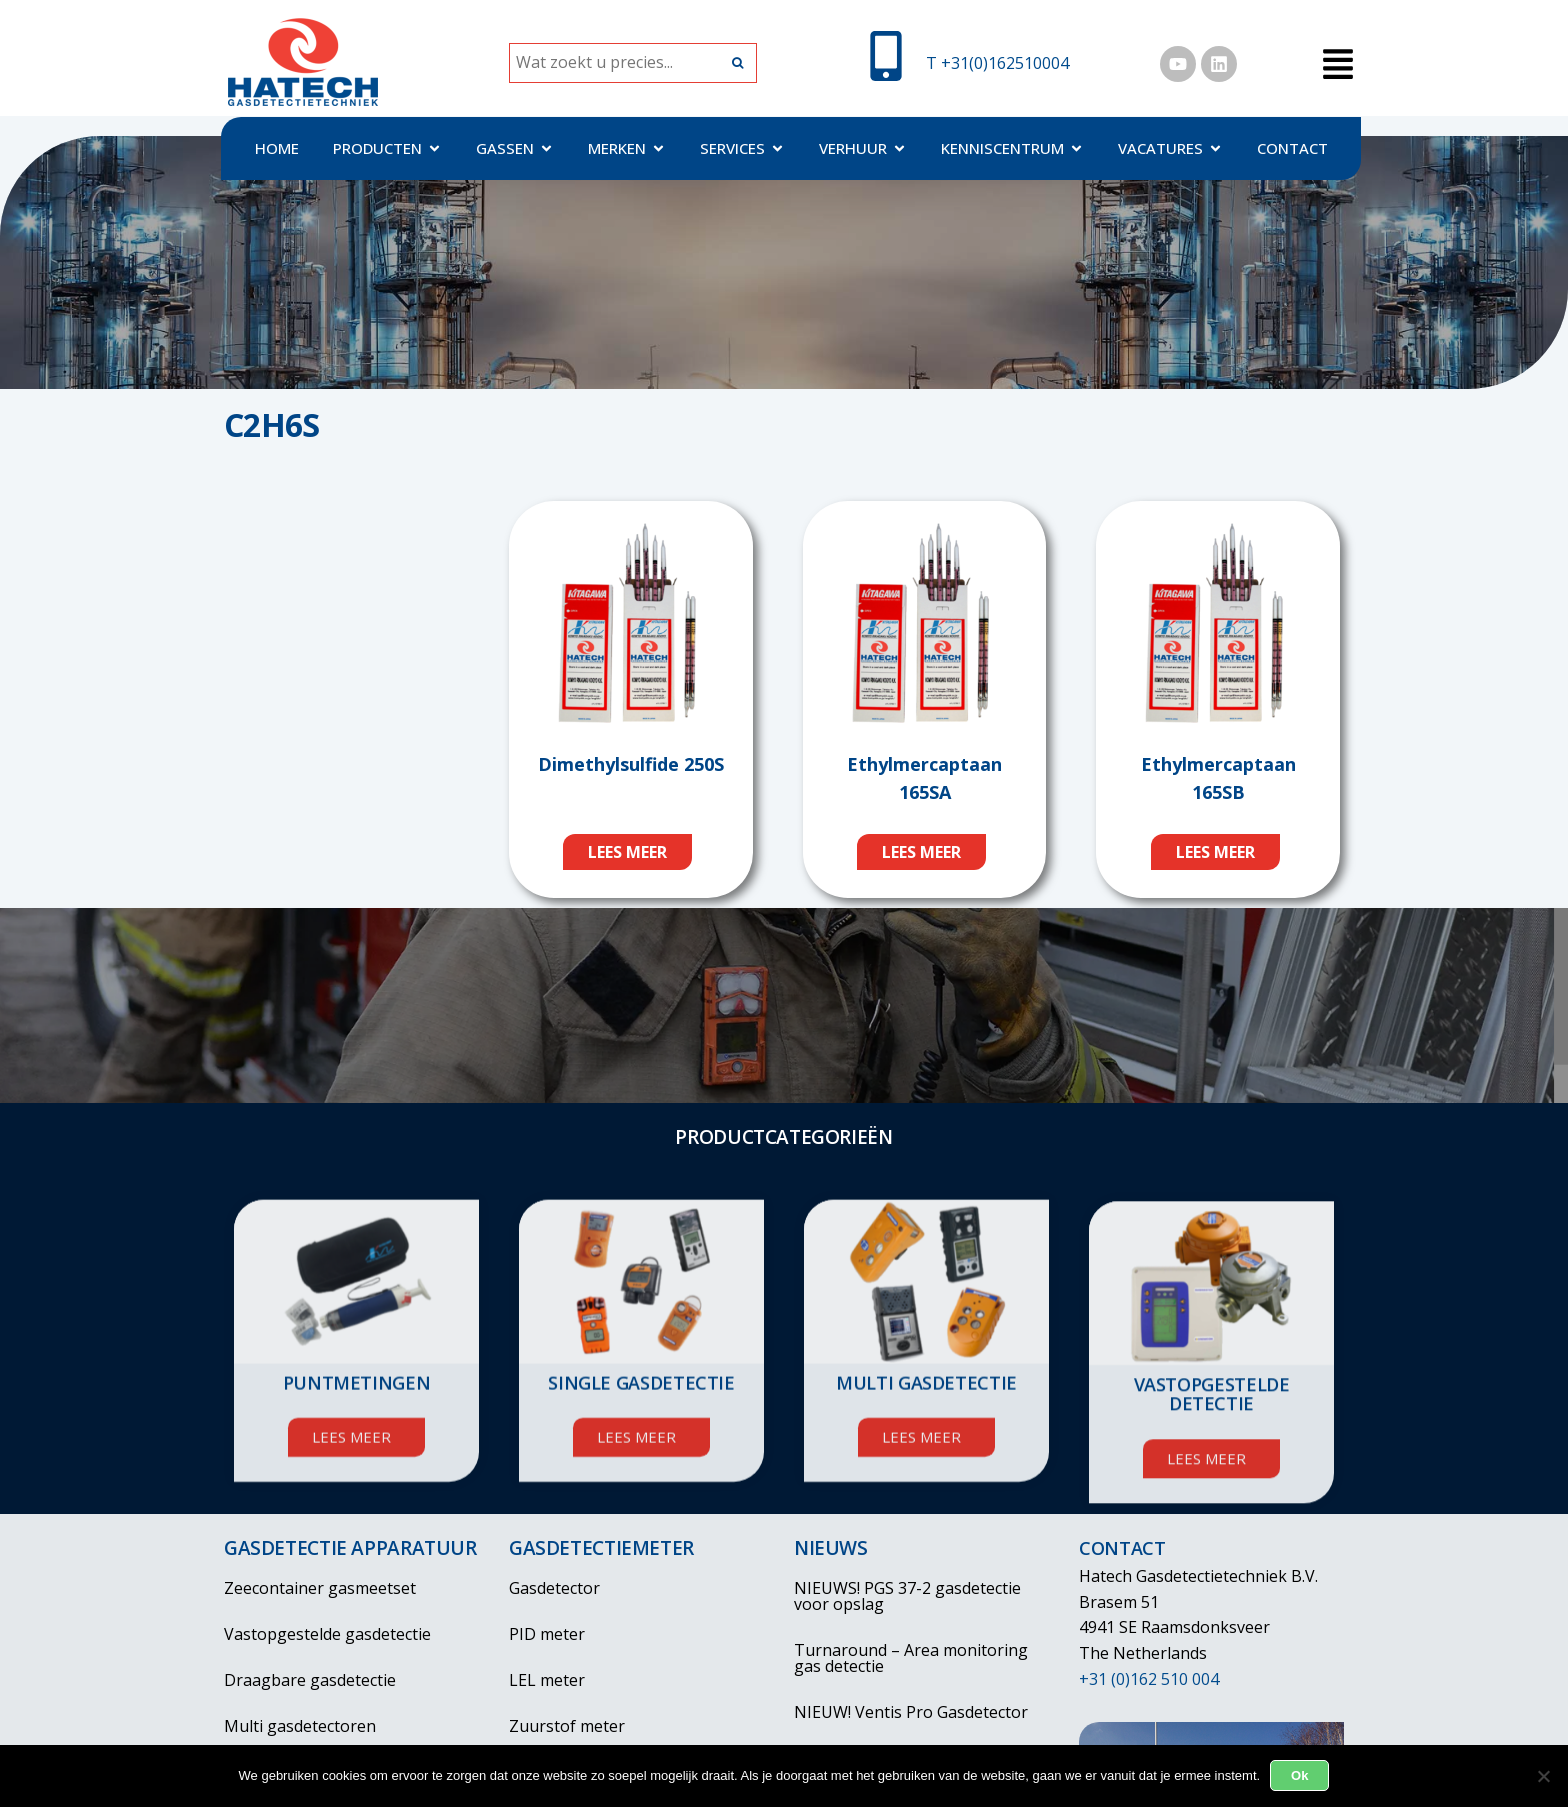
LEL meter (547, 1680)
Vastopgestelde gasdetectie (327, 1634)
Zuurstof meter (567, 1726)
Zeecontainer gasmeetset (320, 1588)
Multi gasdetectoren (300, 1726)
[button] (1337, 66)
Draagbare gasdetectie (310, 1680)
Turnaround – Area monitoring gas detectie (926, 1658)
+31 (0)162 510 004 (1149, 1679)
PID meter (547, 1634)
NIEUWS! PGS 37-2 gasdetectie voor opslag (907, 1596)
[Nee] (1543, 1776)
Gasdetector (554, 1588)
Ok (1299, 1775)
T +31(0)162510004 (997, 63)
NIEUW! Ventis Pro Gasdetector (911, 1712)
